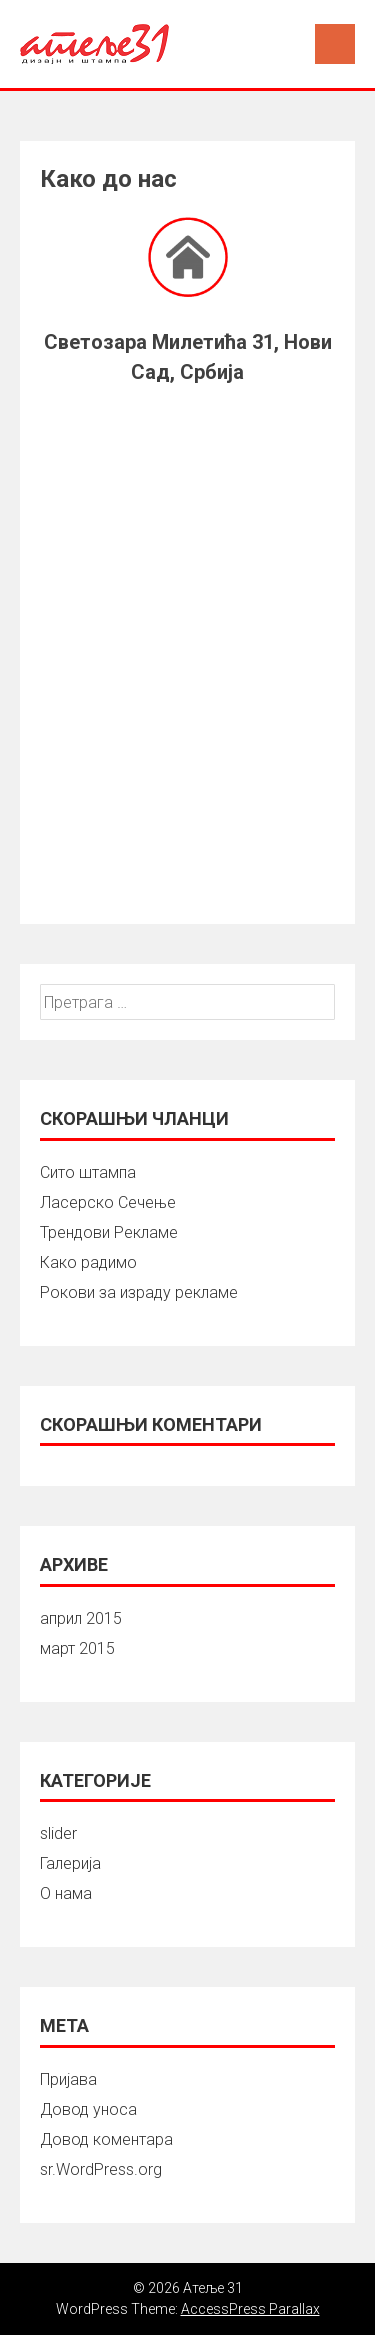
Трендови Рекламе (109, 1232)
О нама (66, 1893)
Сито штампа (88, 1172)
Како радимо (88, 1262)
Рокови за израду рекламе (139, 1292)
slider (58, 1833)
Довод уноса (88, 2109)
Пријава (68, 2079)
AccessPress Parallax (250, 2309)
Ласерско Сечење (108, 1202)
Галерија (70, 1863)
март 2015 (77, 1648)
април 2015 (81, 1618)
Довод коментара (106, 2139)
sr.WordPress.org (101, 2169)
